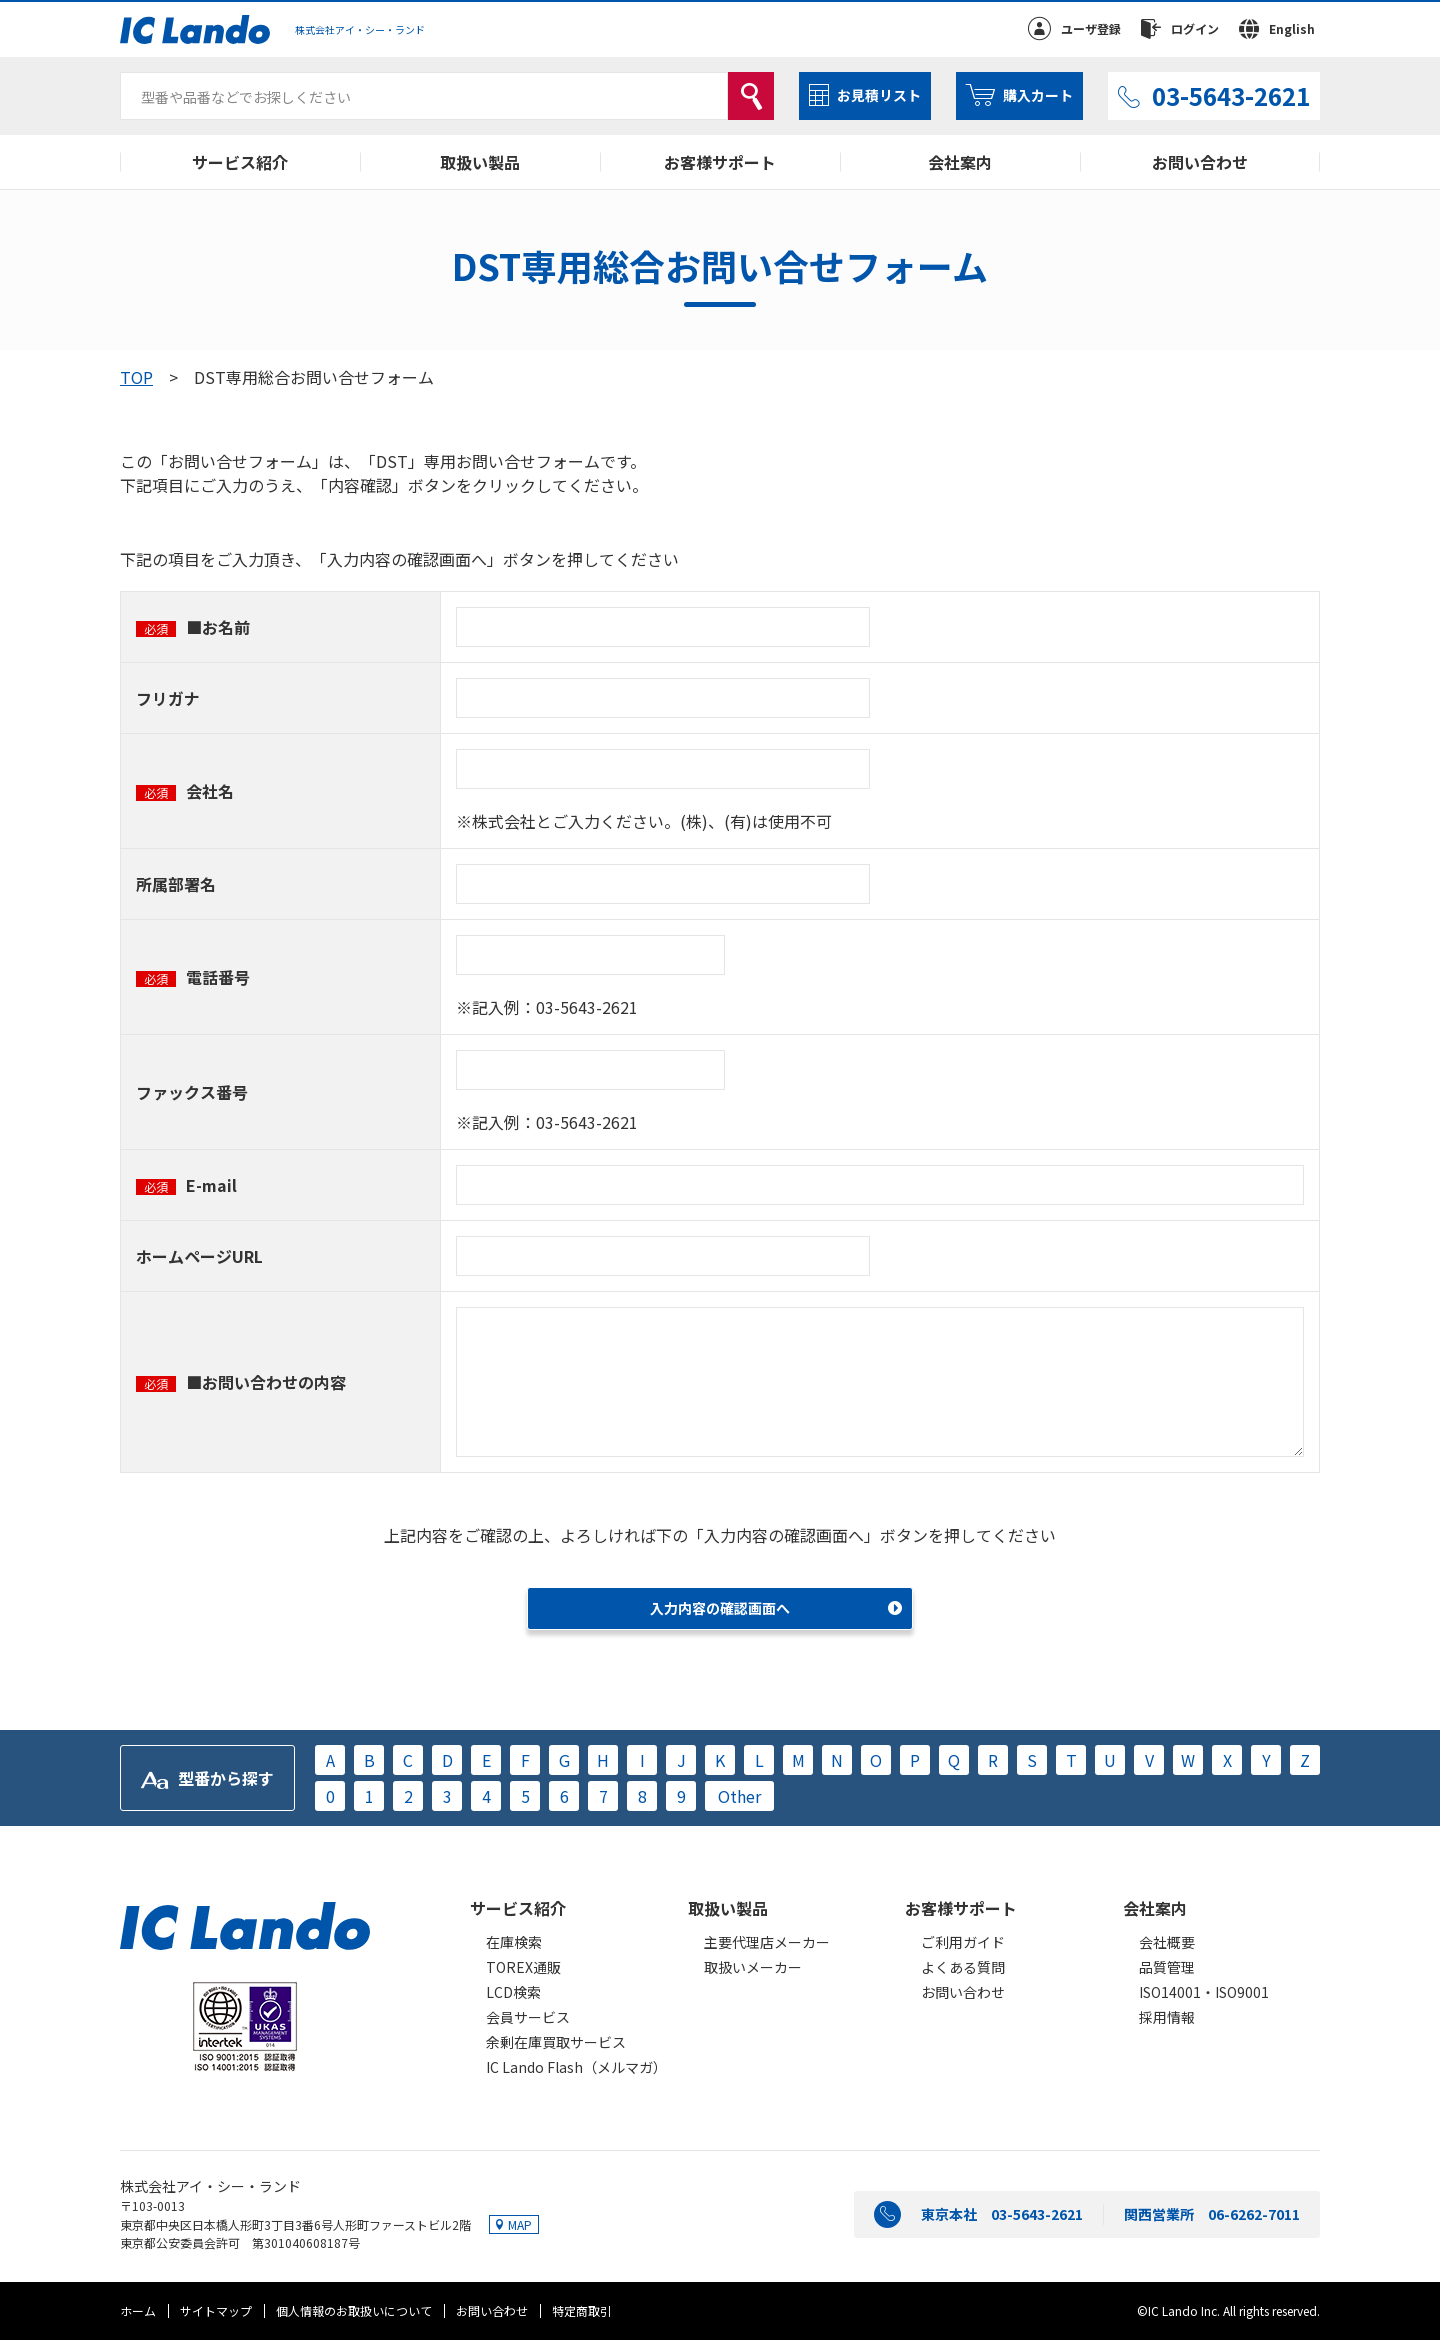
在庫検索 (514, 1942)
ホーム (138, 2310)
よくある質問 (963, 1967)
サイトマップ (216, 2310)
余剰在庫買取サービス (556, 2042)
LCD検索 (513, 1992)
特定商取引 (582, 2310)
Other (739, 1796)
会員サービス (528, 2017)
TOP (136, 377)
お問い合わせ (1200, 162)
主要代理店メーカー (767, 1942)
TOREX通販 (523, 1967)
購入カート (1038, 95)
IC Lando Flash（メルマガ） (576, 2067)
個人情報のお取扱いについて (354, 2310)
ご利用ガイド (963, 1942)
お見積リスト (879, 95)
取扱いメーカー (753, 1967)
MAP (520, 2224)
